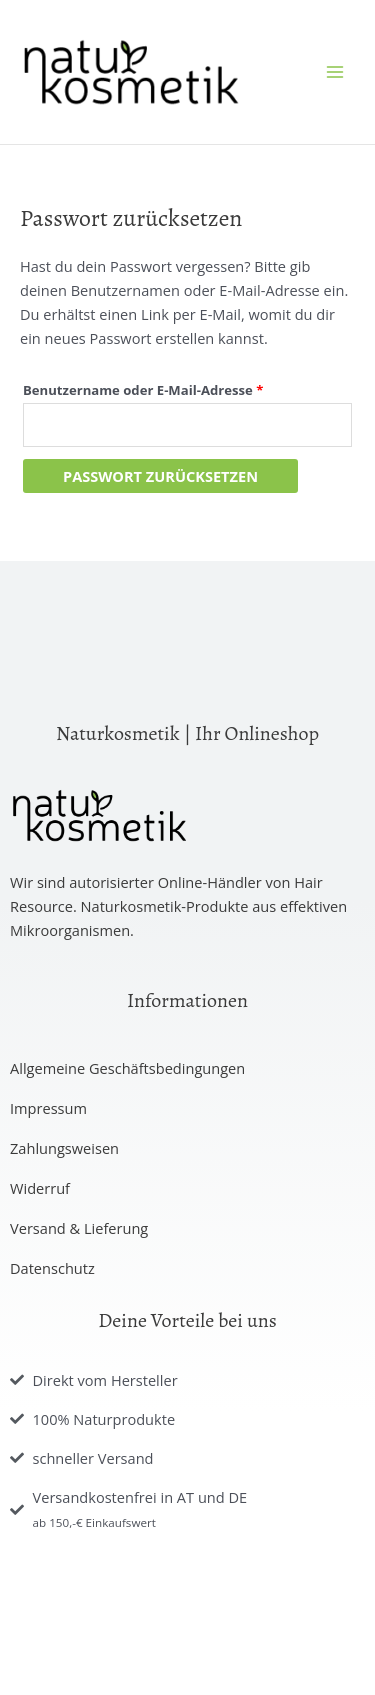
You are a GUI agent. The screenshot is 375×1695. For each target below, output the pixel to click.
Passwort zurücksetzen (160, 476)
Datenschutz (52, 1268)
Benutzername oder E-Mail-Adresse (181, 388)
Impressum (48, 1108)
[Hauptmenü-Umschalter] (335, 72)
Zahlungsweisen (64, 1148)
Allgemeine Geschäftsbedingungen (127, 1068)
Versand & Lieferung (79, 1228)
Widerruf (40, 1188)
